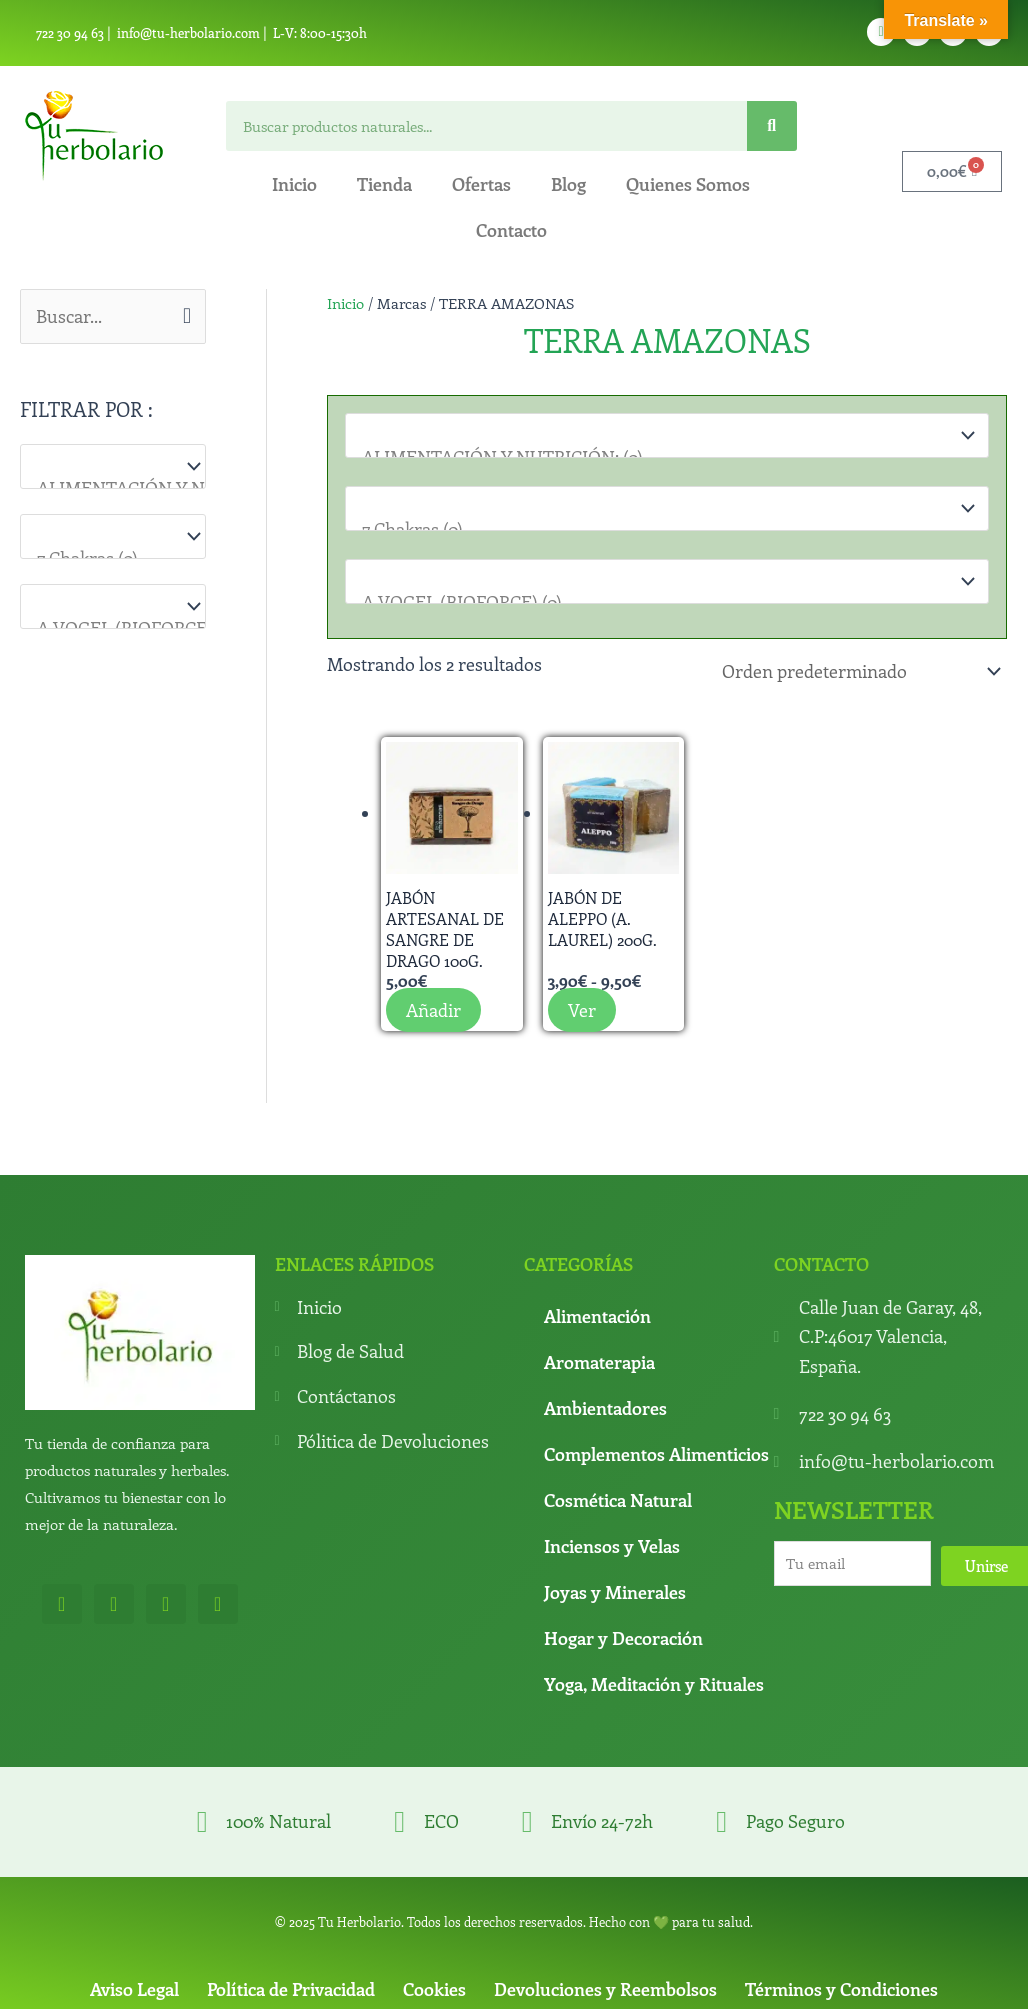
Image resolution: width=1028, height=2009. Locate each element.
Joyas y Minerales (615, 1588)
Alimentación (597, 1312)
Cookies (434, 1985)
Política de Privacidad (291, 1985)
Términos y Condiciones (841, 1985)
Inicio (294, 184)
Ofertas (481, 184)
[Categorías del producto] (113, 466)
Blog (568, 184)
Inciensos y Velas (612, 1542)
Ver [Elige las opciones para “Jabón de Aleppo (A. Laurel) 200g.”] (582, 1006)
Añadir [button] (433, 1006)
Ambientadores (605, 1404)
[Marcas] (113, 606)
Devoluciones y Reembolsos (605, 1985)
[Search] (772, 126)
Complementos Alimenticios (656, 1450)
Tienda (384, 184)
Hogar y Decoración (623, 1634)
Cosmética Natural (618, 1496)
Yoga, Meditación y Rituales (654, 1680)
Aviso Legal (134, 1985)
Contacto (511, 230)
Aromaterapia (599, 1358)
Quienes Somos (688, 184)
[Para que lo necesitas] (113, 536)
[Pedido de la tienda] (857, 669)
